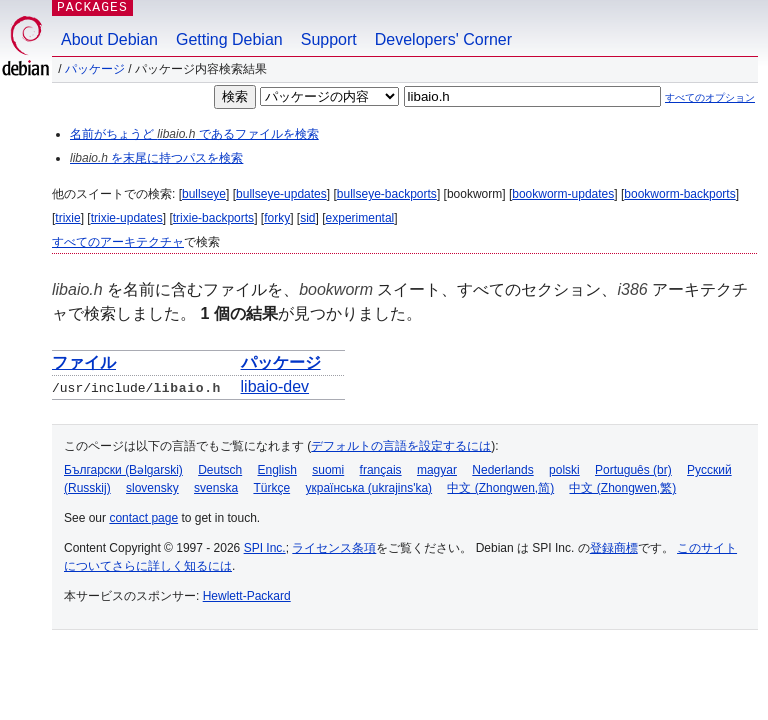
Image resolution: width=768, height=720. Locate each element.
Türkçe (271, 488)
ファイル (84, 362)
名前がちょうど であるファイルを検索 (194, 134)
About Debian (109, 39)
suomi (328, 470)
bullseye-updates (281, 194)
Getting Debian (229, 39)
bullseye (204, 194)
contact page (143, 518)
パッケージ (95, 69)
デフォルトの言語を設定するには (401, 446)
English (277, 470)
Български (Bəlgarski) (123, 470)
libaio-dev (275, 386)
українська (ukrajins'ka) (368, 488)
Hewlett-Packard (247, 596)
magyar (437, 470)
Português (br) (633, 470)
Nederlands (502, 470)
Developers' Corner (443, 39)
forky (277, 218)
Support (329, 39)
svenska (216, 488)
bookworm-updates (563, 194)
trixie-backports (213, 218)
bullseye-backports (387, 194)
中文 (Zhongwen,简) (500, 488)
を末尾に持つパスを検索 (156, 158)
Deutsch (220, 470)
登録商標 (614, 548)
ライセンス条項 (334, 548)
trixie (67, 218)
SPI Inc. (265, 548)
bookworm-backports (679, 194)
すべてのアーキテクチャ (118, 242)
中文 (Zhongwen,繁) (622, 488)
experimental (360, 218)
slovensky (152, 488)
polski (564, 470)
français (381, 470)
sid (307, 218)
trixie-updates (127, 218)
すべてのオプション (710, 97)
